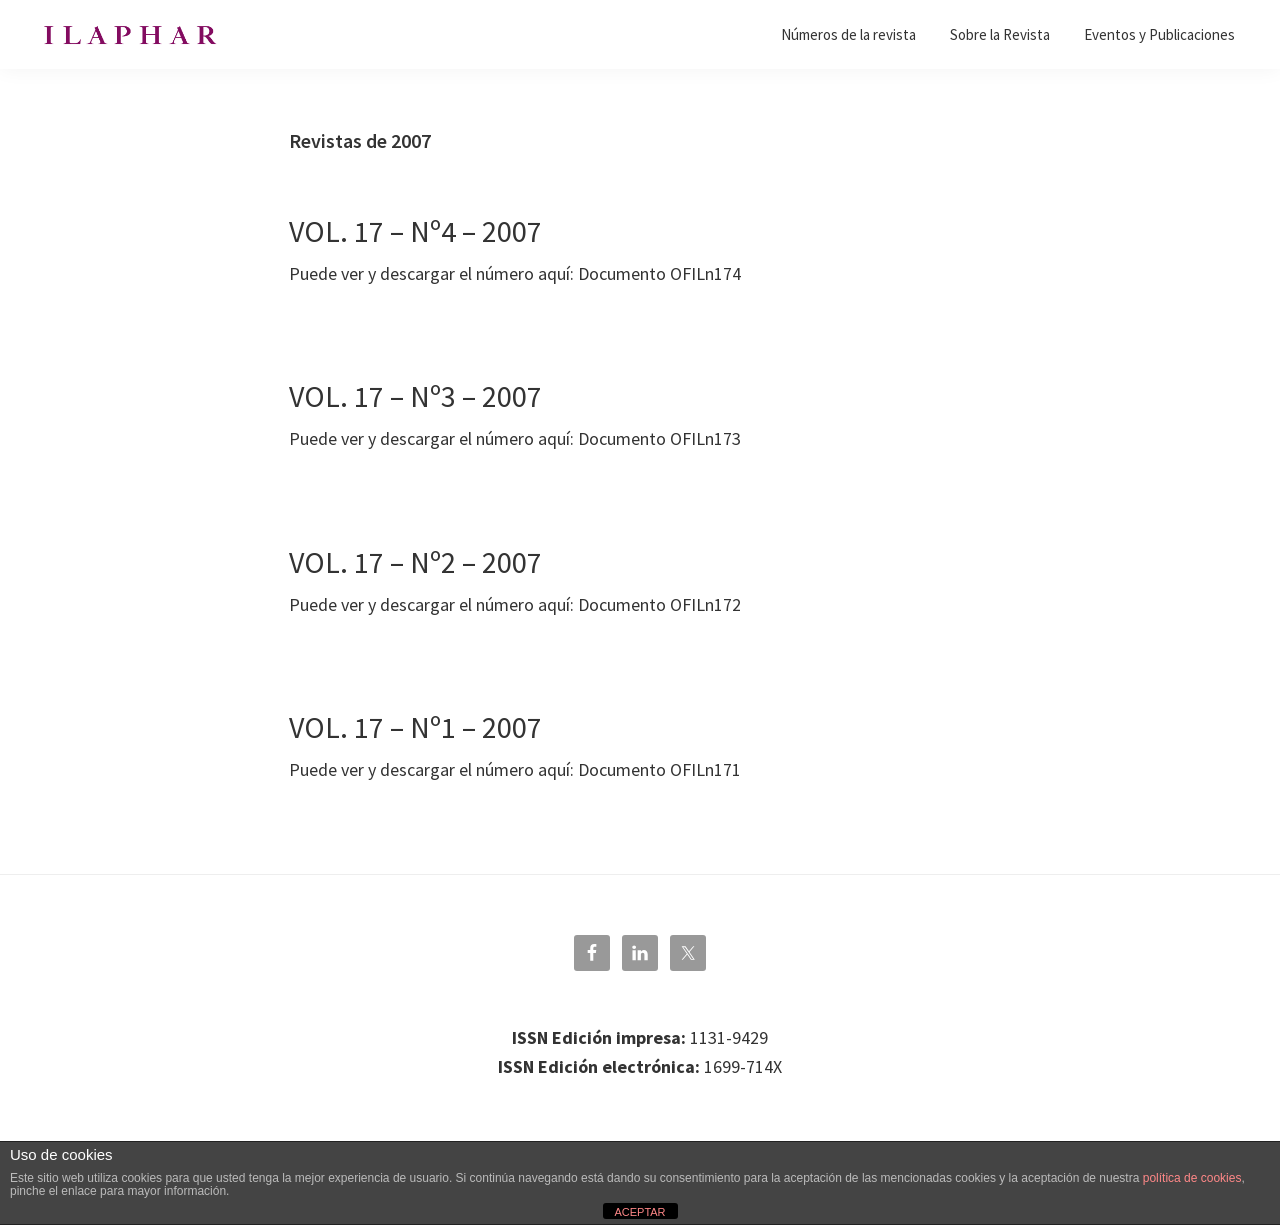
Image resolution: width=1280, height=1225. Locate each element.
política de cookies (1192, 1178)
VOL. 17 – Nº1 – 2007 (415, 727)
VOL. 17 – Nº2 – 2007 (415, 562)
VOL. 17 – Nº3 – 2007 (415, 396)
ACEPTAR (639, 1212)
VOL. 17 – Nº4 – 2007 (415, 231)
